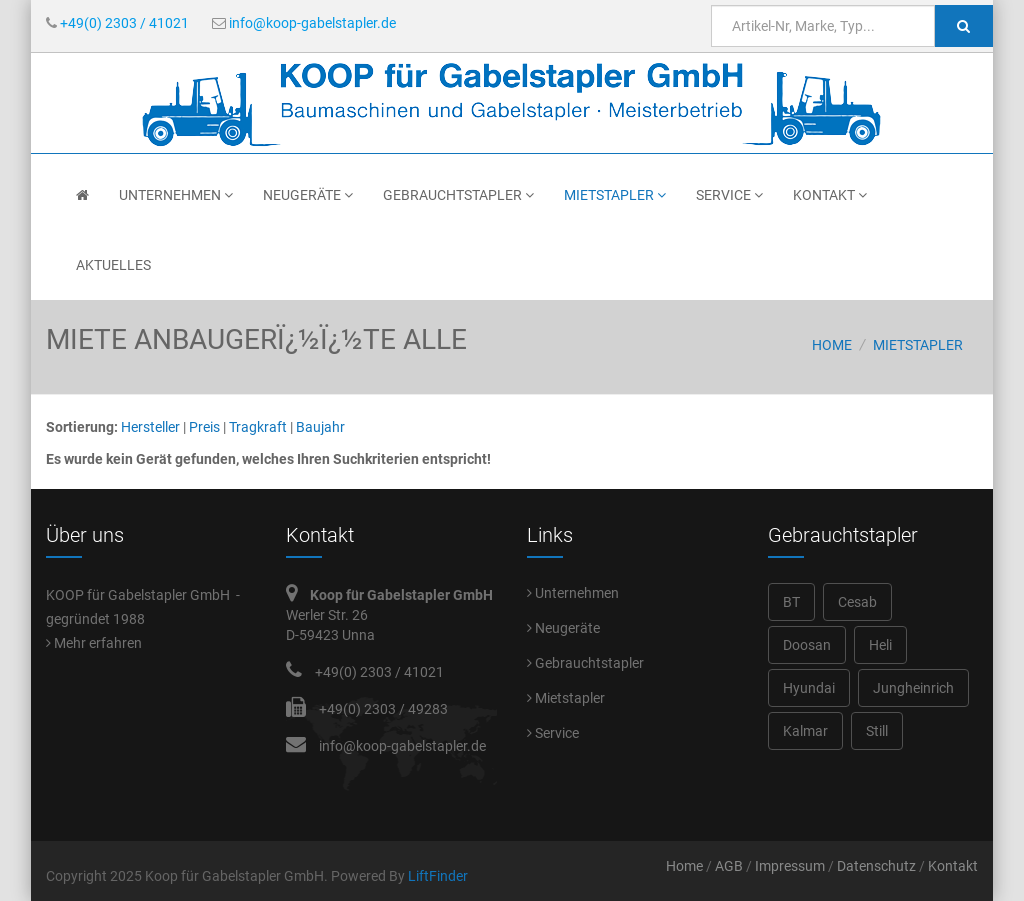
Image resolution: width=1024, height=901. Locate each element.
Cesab (857, 602)
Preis (204, 427)
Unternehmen (176, 195)
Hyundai (809, 688)
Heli (880, 645)
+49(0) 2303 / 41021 (117, 23)
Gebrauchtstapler (458, 195)
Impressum (790, 866)
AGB (729, 866)
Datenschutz (876, 866)
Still (877, 731)
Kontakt (830, 195)
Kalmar (805, 731)
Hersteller (150, 427)
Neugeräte (308, 195)
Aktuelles (113, 265)
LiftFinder (438, 876)
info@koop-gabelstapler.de (304, 23)
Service (729, 195)
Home (832, 345)
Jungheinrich (913, 688)
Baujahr (320, 427)
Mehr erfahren (94, 643)
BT (791, 602)
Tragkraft (258, 427)
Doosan (807, 645)
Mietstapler (615, 195)
